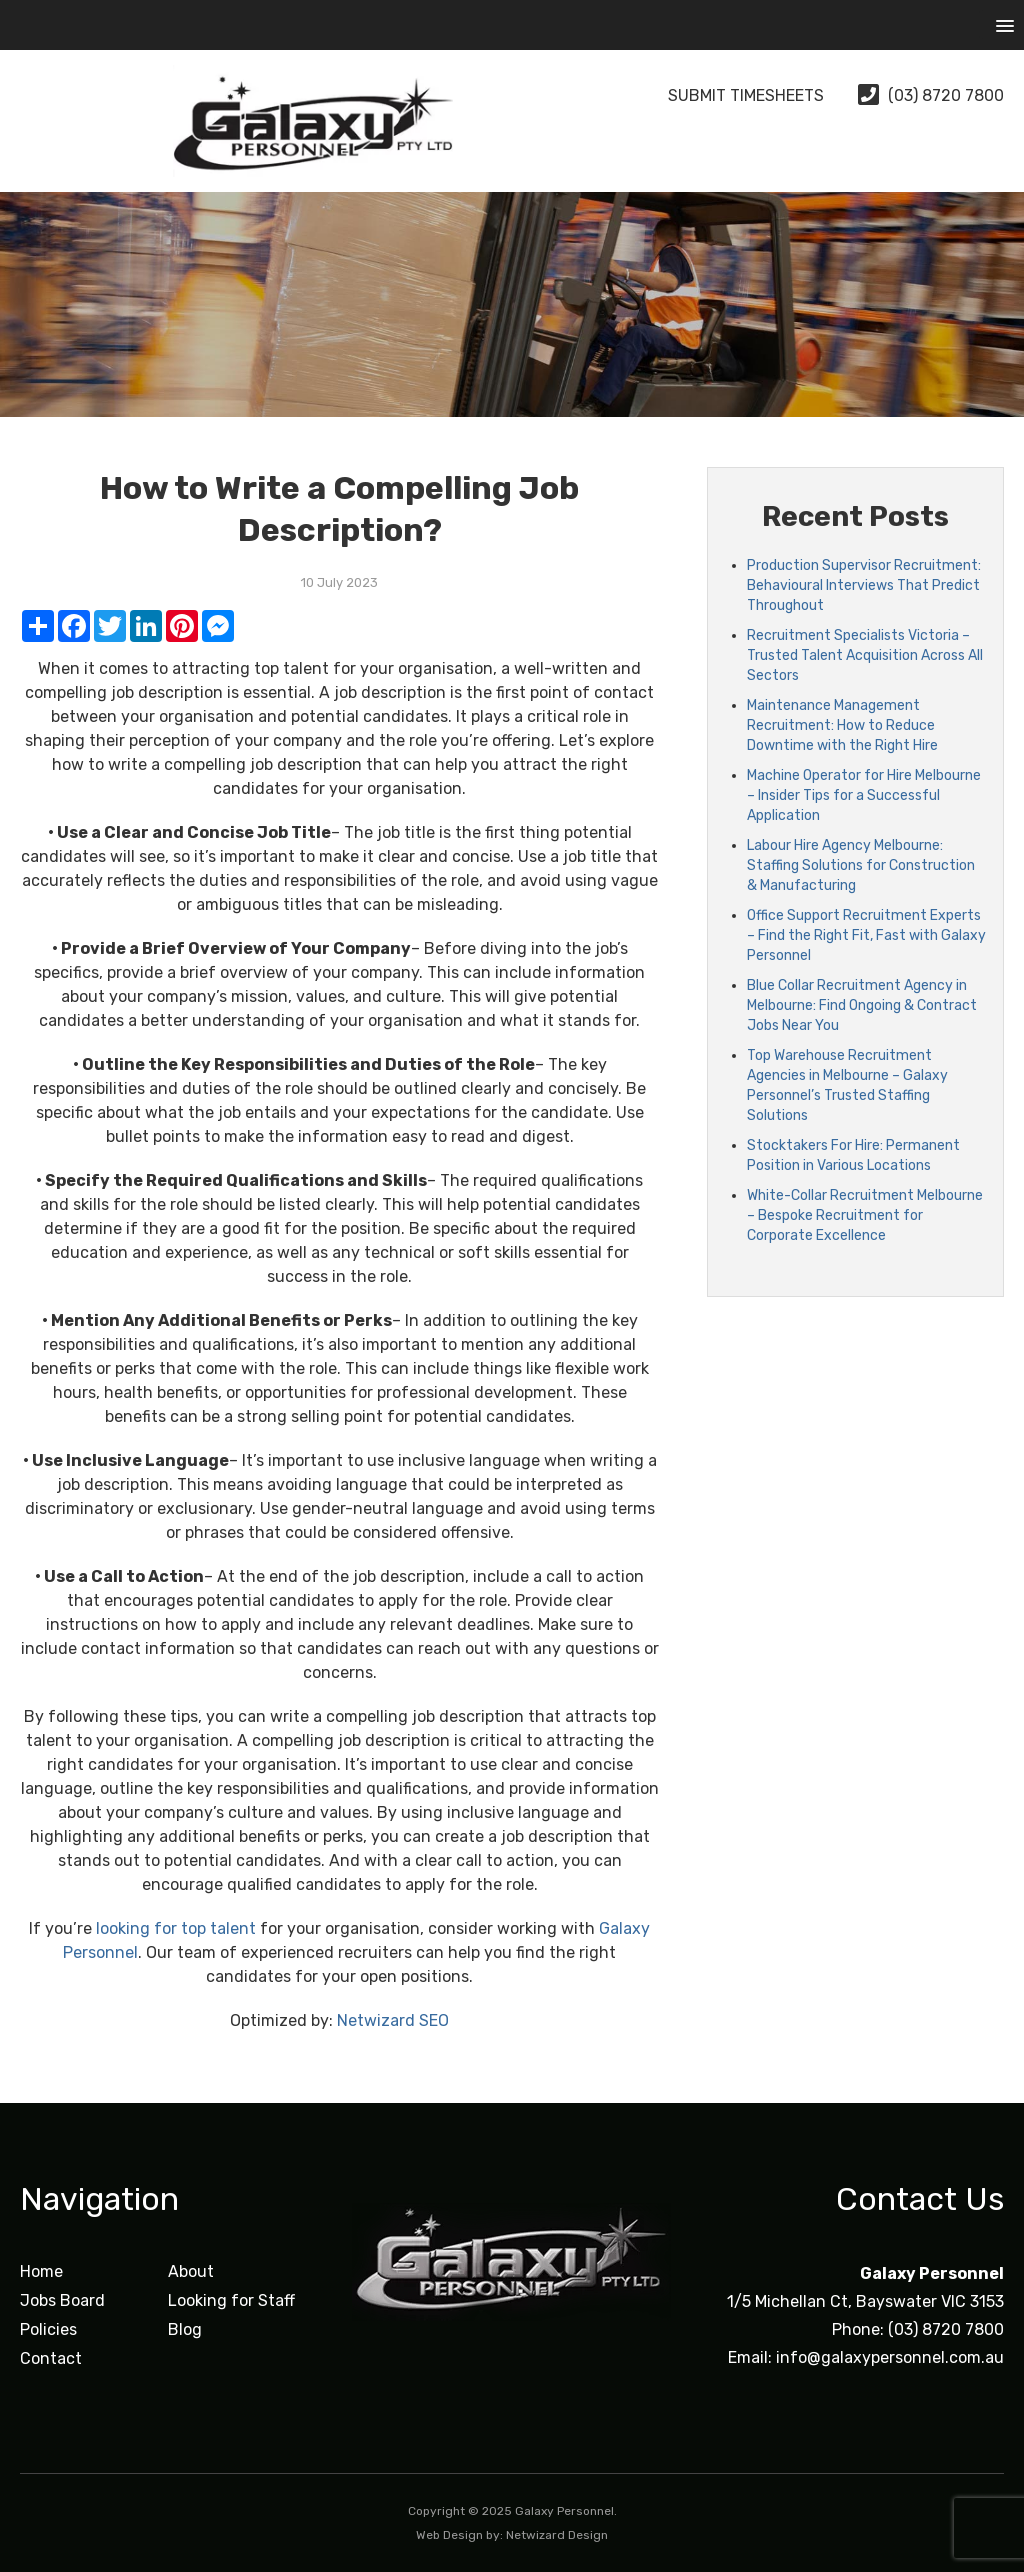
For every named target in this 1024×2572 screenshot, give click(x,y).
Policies (48, 2329)
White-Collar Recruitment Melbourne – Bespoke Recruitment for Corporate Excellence (865, 1215)
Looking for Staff (231, 2300)
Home (41, 2271)
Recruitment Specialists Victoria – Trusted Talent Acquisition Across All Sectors (865, 655)
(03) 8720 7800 (931, 95)
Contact (51, 2358)
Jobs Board (62, 2300)
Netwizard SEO (393, 2020)
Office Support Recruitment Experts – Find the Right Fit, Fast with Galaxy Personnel (866, 935)
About (191, 2271)
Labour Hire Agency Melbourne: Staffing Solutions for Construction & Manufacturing (861, 865)
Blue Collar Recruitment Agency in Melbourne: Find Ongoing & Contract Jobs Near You (862, 1005)
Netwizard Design (557, 2535)
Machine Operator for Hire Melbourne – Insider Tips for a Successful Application (864, 795)
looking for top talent (176, 1928)
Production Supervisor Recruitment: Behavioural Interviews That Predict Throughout (864, 585)
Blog (185, 2329)
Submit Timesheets (729, 95)
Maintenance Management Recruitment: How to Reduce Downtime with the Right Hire (842, 725)
